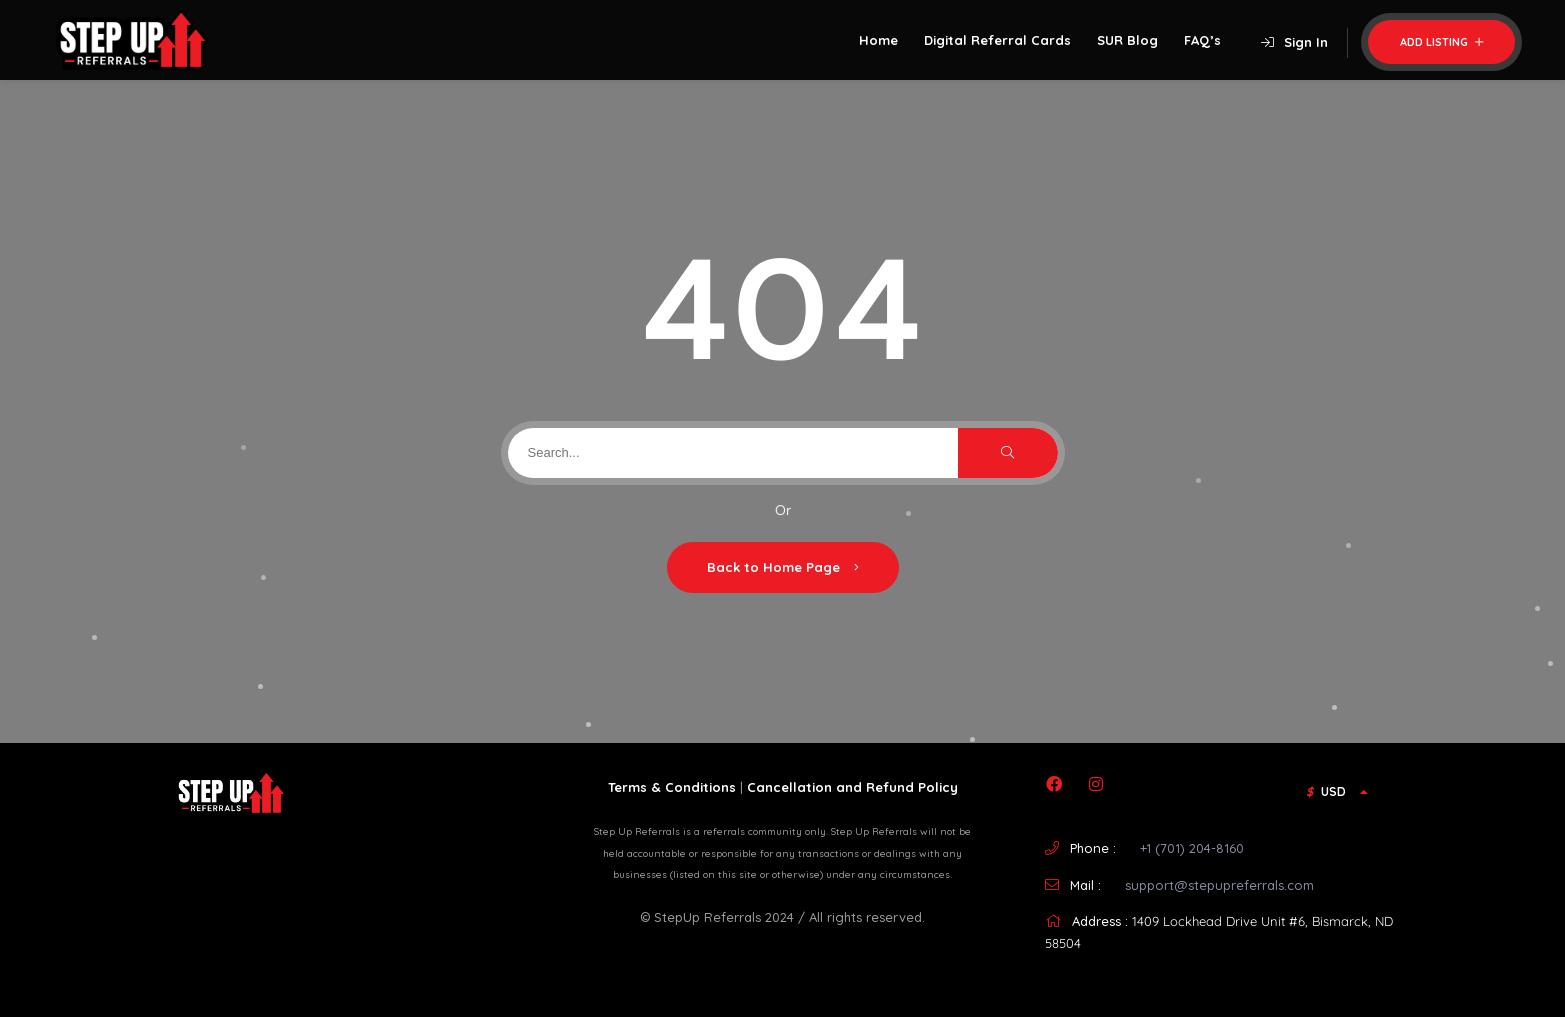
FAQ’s (1202, 40)
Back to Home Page (783, 567)
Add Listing (1441, 42)
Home (878, 40)
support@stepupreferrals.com (1219, 885)
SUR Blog (1127, 40)
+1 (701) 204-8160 (1192, 848)
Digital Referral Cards (997, 40)
